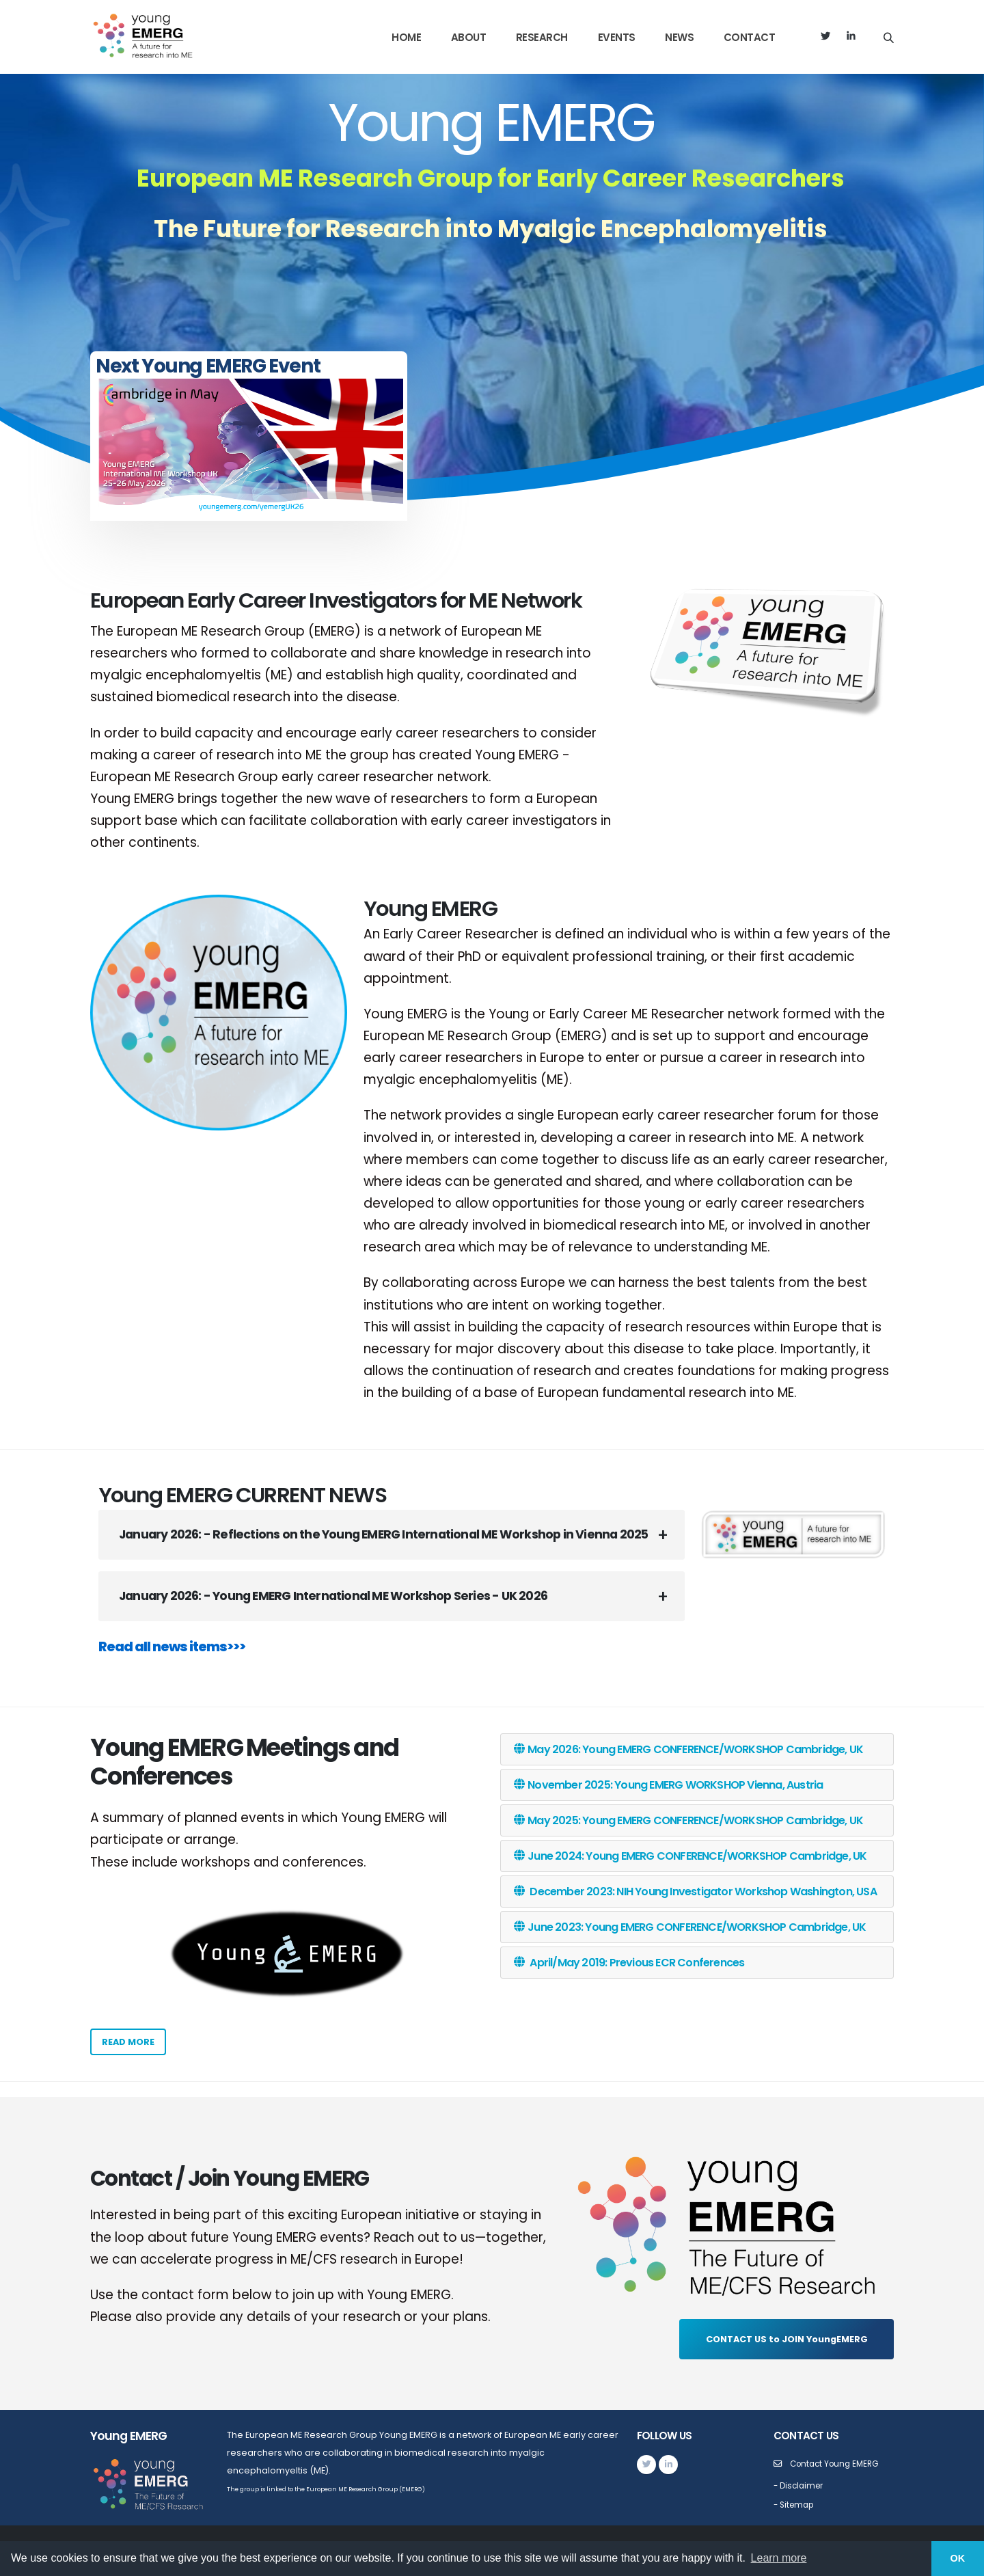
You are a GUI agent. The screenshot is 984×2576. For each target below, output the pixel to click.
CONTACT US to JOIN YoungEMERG (787, 2339)
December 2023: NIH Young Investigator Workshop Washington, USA (695, 1891)
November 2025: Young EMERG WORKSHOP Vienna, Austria (668, 1785)
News (679, 37)
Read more (128, 2042)
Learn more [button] (779, 2558)
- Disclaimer (801, 2485)
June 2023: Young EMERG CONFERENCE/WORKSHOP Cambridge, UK (690, 1927)
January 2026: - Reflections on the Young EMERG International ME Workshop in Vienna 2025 (383, 1534)
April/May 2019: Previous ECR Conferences (629, 1962)
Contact (750, 37)
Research (542, 37)
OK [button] (958, 2558)
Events (617, 37)
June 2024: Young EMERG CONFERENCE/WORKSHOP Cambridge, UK (690, 1856)
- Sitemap (796, 2504)
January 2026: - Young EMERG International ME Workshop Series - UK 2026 (333, 1596)
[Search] (889, 37)
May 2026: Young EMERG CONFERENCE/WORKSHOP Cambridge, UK (688, 1749)
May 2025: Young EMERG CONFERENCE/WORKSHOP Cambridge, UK (688, 1820)
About (469, 37)
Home (406, 37)
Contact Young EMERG (838, 2463)
